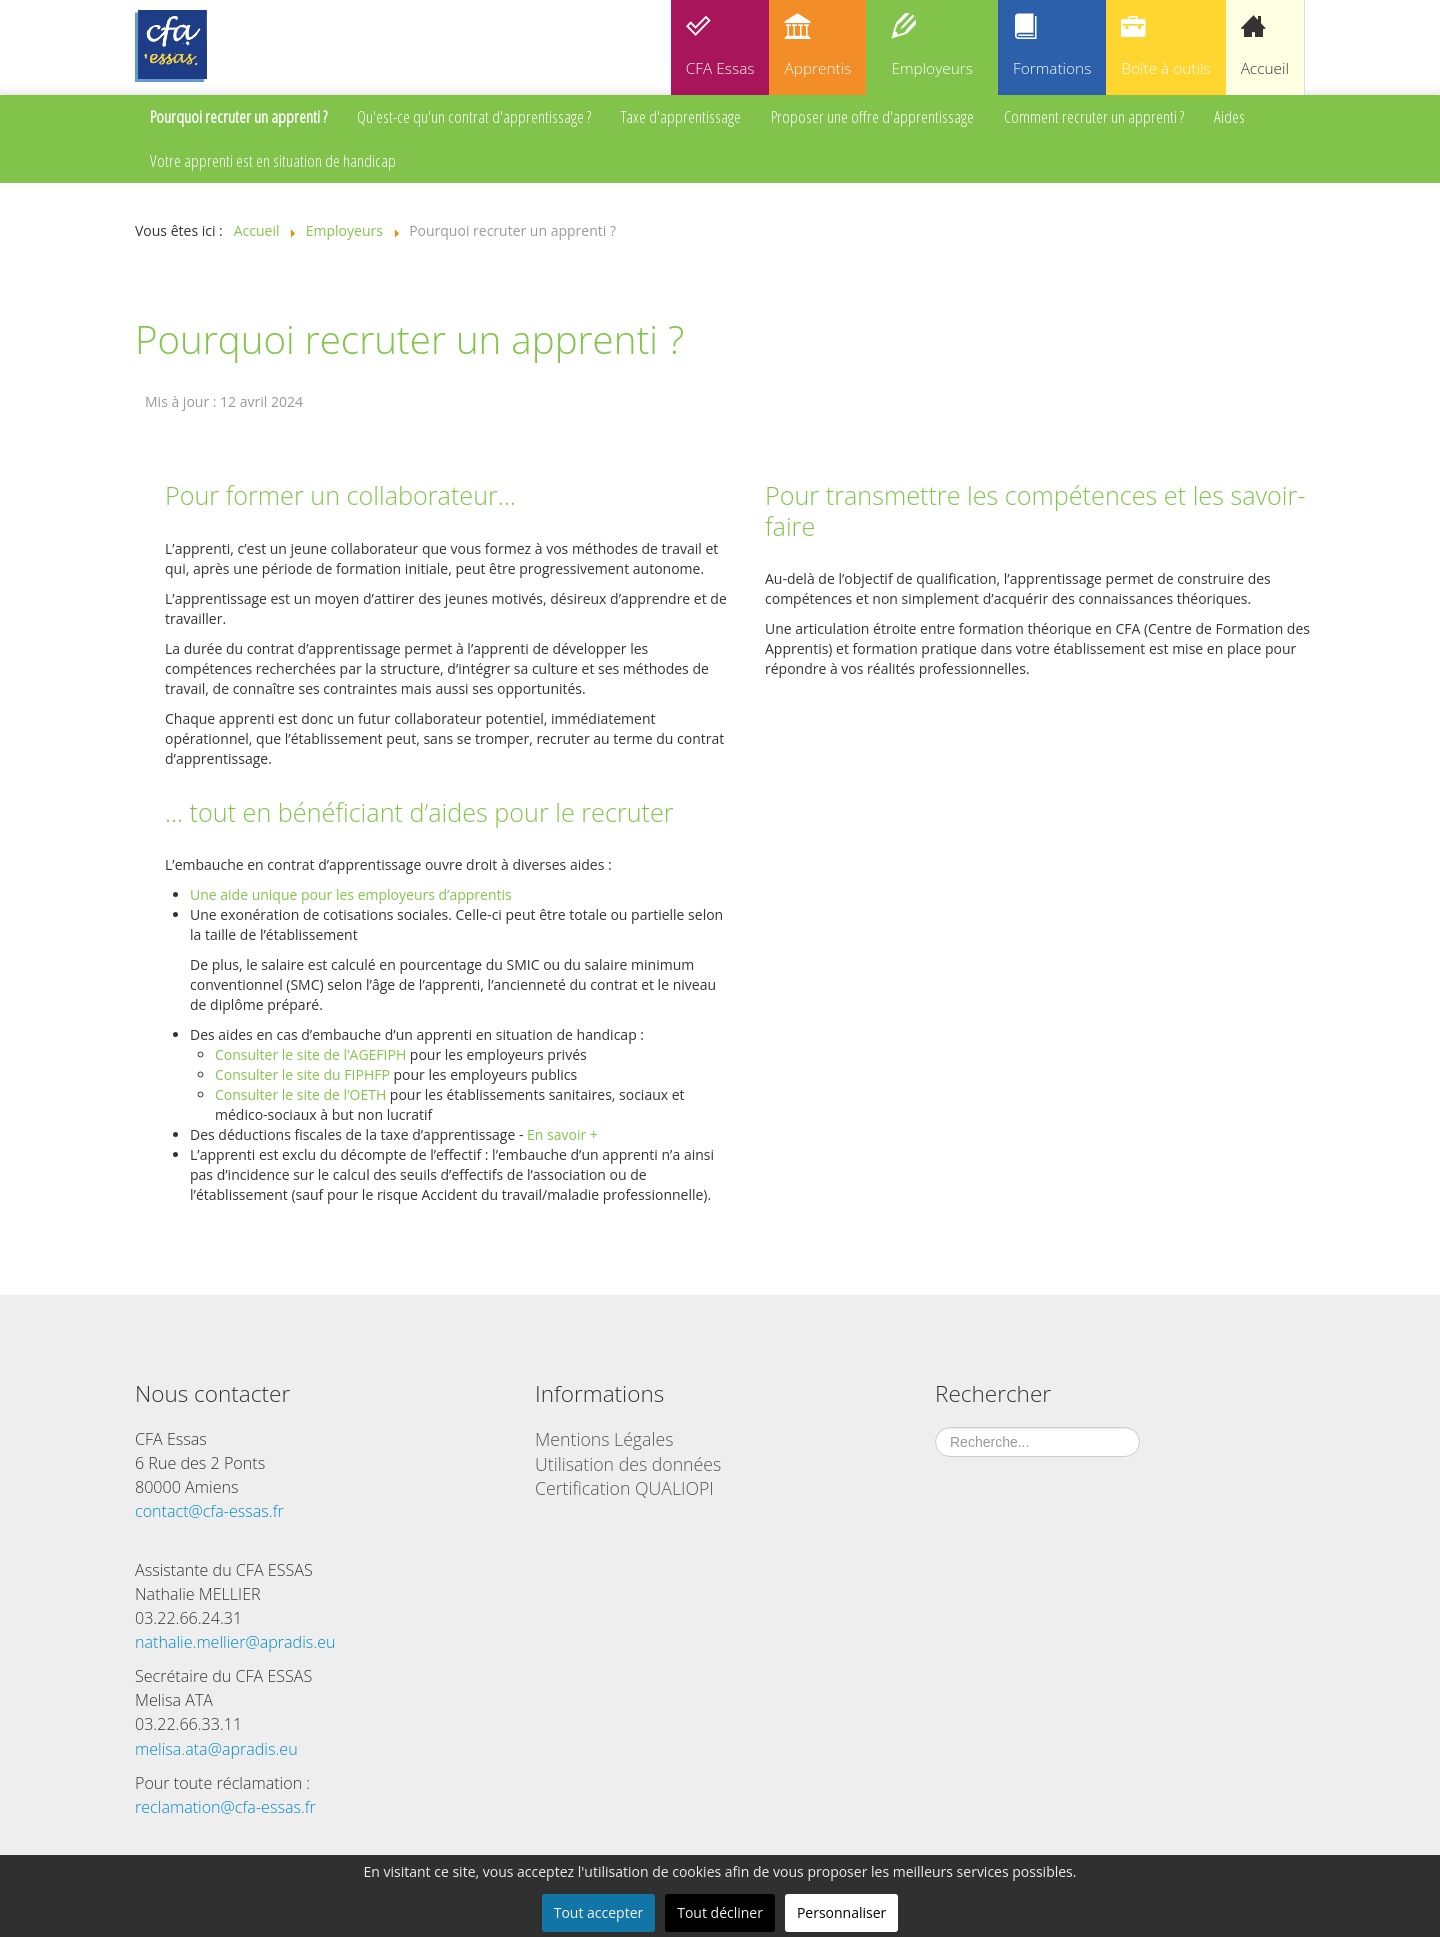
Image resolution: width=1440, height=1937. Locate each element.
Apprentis (817, 68)
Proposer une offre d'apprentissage (872, 116)
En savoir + (562, 1134)
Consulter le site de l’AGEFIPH (310, 1054)
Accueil (1265, 68)
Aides (1229, 116)
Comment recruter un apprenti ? (1094, 116)
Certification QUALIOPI (624, 1488)
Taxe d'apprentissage (681, 116)
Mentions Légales (604, 1439)
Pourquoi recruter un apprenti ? (238, 116)
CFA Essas (720, 68)
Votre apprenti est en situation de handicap (273, 160)
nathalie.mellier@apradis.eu (235, 1642)
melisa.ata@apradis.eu (216, 1749)
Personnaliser (841, 1912)
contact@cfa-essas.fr (209, 1511)
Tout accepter (599, 1912)
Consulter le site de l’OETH (300, 1094)
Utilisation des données (628, 1464)
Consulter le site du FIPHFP (302, 1074)
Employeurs (932, 68)
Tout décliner (720, 1912)
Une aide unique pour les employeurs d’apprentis (351, 894)
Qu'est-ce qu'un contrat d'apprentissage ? (474, 116)
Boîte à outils (1165, 68)
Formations (1052, 68)
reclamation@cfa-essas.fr (225, 1807)
